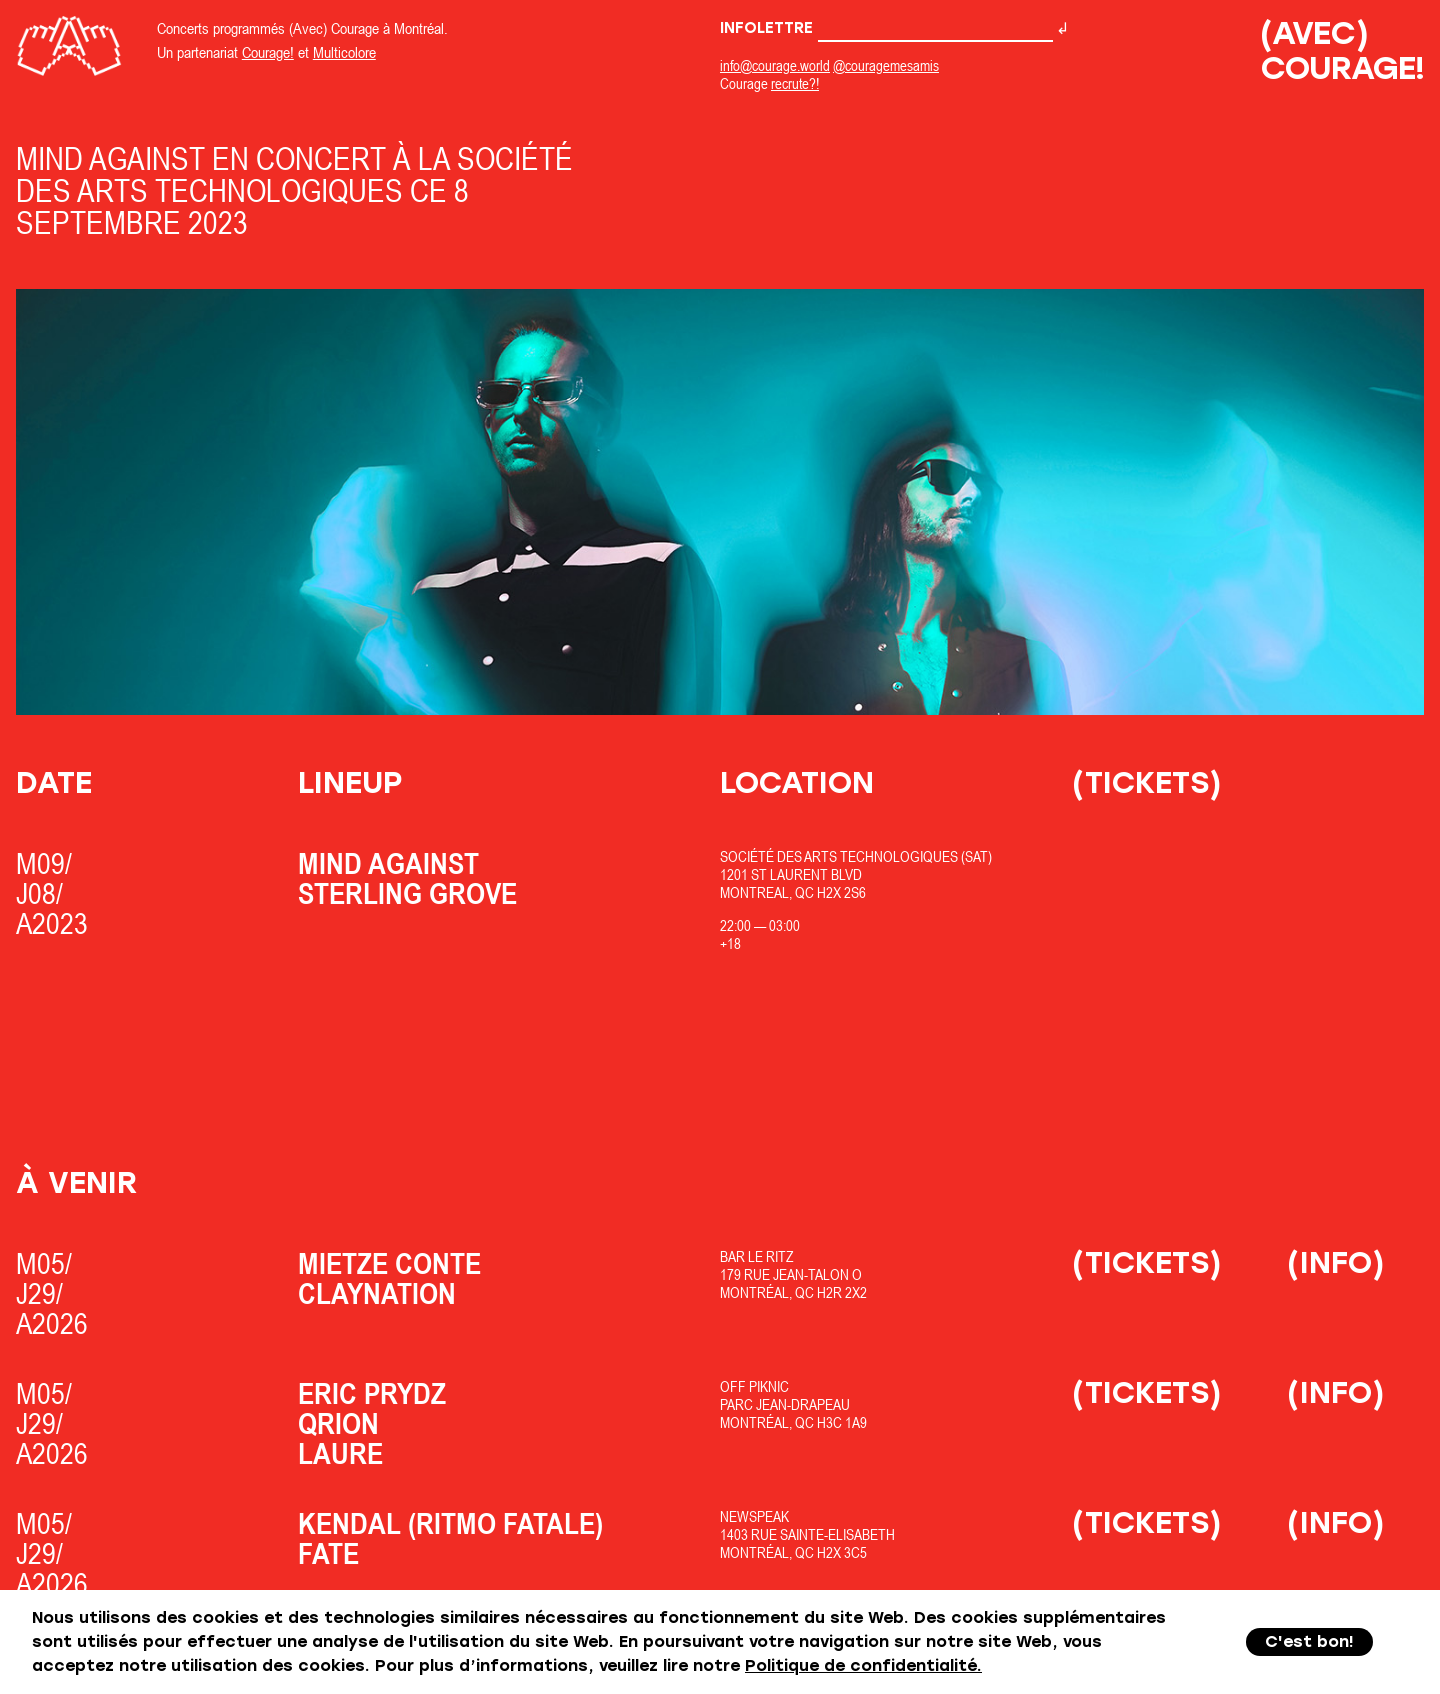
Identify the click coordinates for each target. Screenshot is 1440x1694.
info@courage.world (775, 65)
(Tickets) (1147, 782)
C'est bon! (1309, 1641)
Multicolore (344, 52)
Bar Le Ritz (757, 1256)
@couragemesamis (886, 65)
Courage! (268, 52)
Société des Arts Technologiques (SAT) (856, 856)
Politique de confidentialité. (863, 1665)
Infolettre (886, 28)
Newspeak (754, 1516)
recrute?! (795, 83)
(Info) (1336, 1262)
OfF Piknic (754, 1386)
